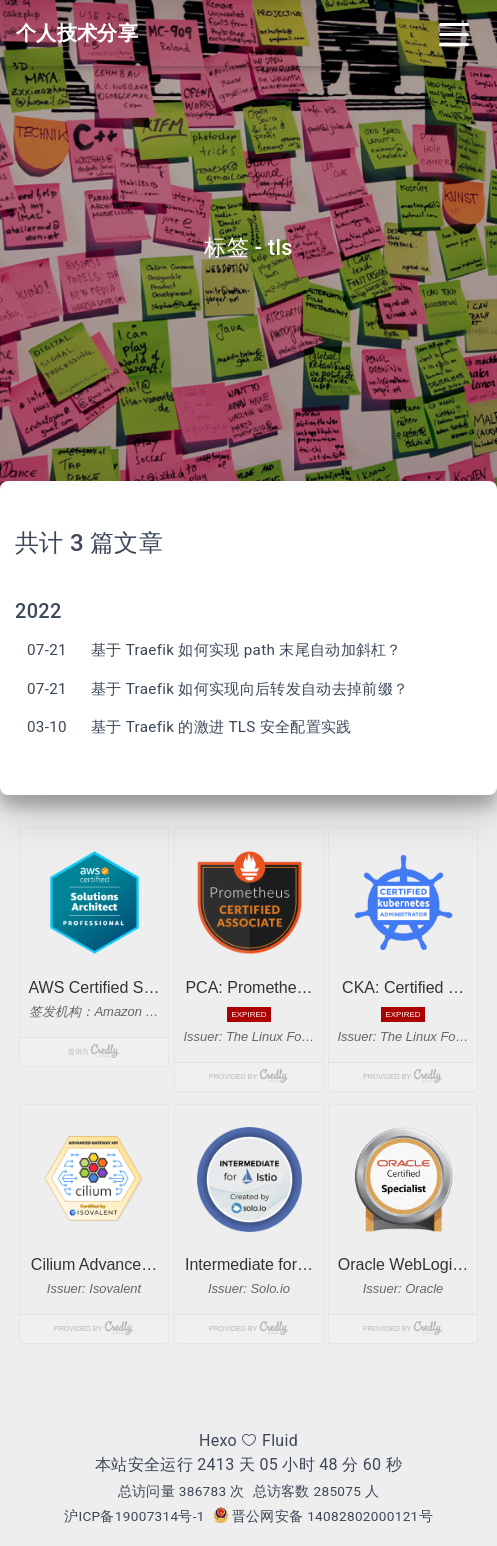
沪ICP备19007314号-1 (134, 1516)
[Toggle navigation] (454, 33)
